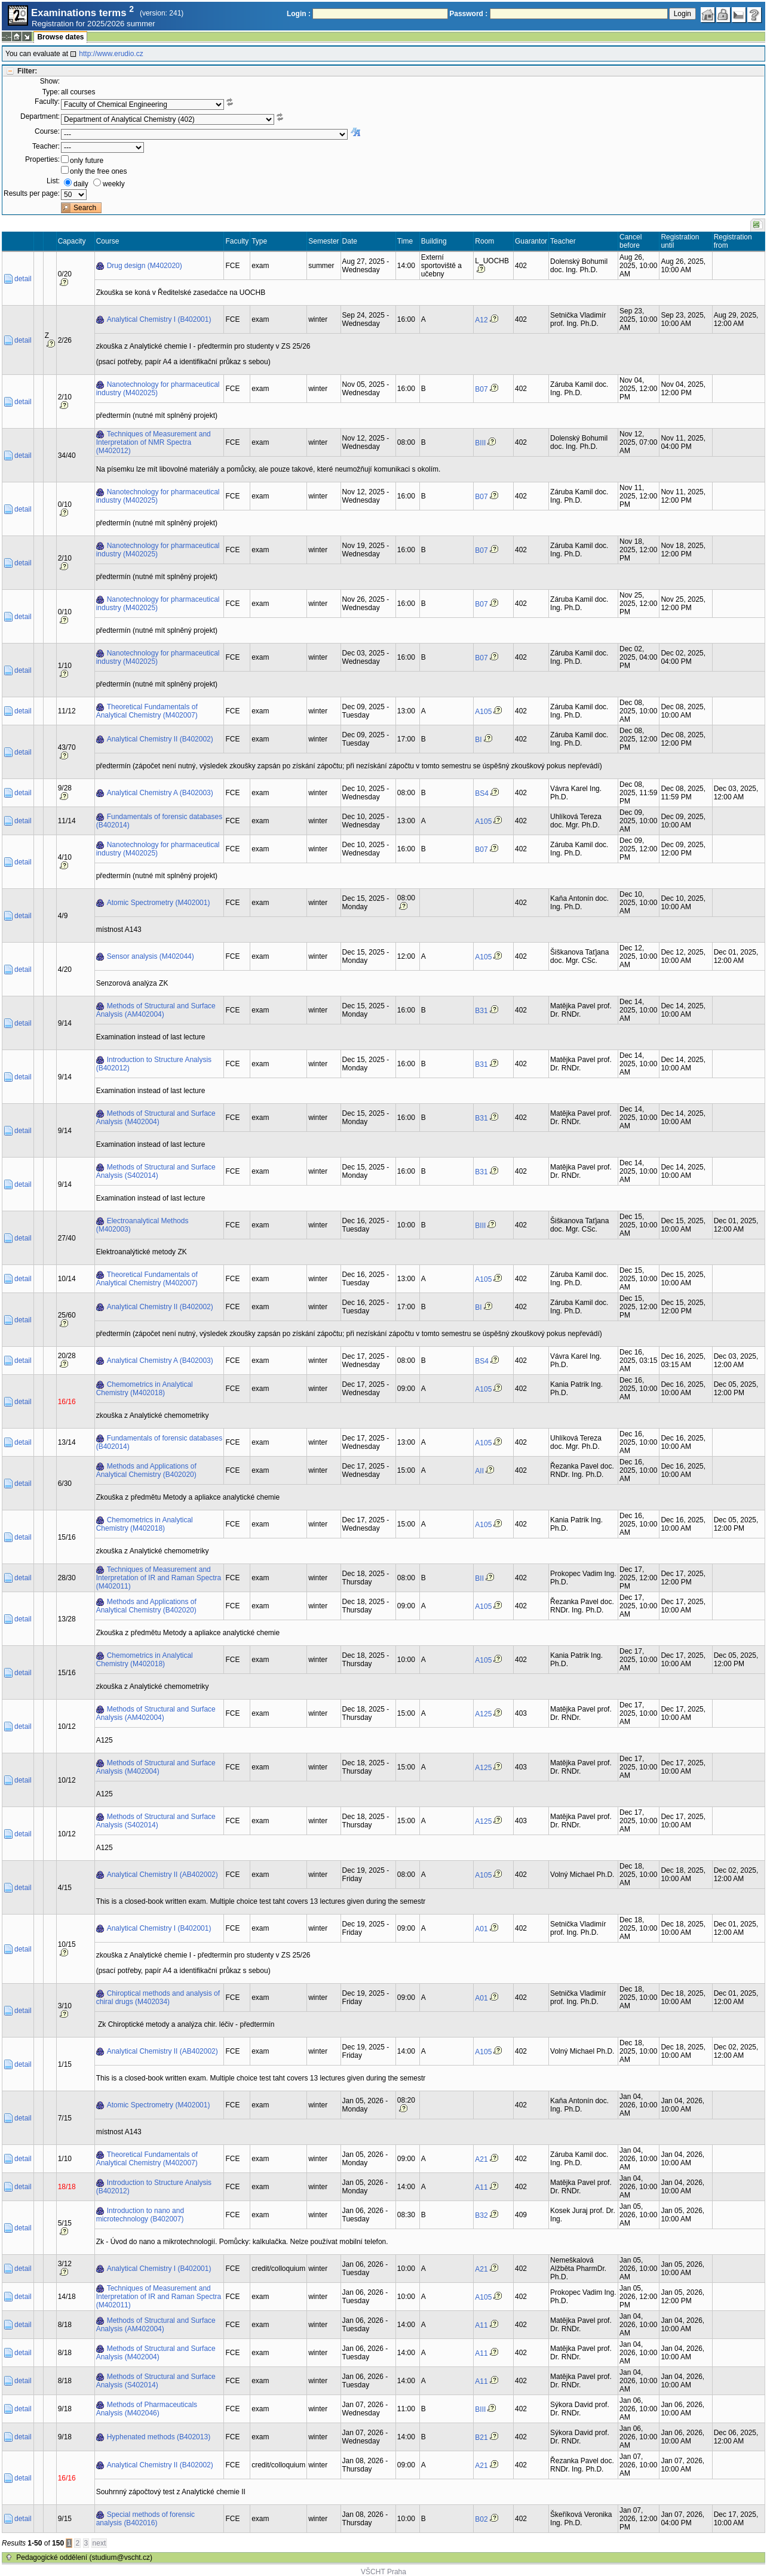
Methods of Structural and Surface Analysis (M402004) (156, 1117)
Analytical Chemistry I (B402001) (159, 319)
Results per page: (32, 193)
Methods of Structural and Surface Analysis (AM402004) (156, 1010)
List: (53, 181)
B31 (481, 1011)
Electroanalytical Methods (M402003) (142, 1225)
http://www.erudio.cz (111, 54)
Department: (40, 116)
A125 (483, 1714)
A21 (481, 2159)
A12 (481, 320)
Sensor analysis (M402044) (150, 956)
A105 (483, 711)
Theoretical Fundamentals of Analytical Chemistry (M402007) (147, 711)
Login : (299, 14)
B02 (481, 2519)
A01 (481, 1929)
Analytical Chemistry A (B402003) (160, 793)
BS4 (482, 793)
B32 (481, 2215)
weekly (114, 184)
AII (479, 1471)
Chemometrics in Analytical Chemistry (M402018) (144, 1388)
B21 (481, 2437)
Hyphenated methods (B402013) (158, 2437)
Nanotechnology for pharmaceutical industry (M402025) (158, 388)
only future (86, 160)
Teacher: (46, 146)
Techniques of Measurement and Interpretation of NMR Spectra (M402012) (153, 442)
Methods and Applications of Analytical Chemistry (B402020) (146, 1470)
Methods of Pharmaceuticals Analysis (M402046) (146, 2408)
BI (478, 739)
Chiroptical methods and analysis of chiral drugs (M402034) (158, 1997)
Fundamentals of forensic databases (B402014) (159, 820)
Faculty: (47, 101)
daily (80, 184)
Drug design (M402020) (144, 265)
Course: (47, 131)
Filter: (27, 71)
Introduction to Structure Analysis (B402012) (153, 1063)
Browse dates (60, 37)
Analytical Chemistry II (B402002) (160, 739)
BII (479, 1578)
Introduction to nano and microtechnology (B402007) (140, 2214)
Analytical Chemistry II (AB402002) (162, 1874)
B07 (481, 389)
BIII (480, 443)
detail (23, 279)
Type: (51, 92)
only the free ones (98, 171)
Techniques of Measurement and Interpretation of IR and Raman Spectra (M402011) (158, 1577)
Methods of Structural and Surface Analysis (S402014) (156, 1171)
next (99, 2543)
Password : (468, 14)
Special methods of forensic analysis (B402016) (145, 2518)
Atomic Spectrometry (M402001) (158, 902)
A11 (481, 2187)
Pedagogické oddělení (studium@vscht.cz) (84, 2557)
